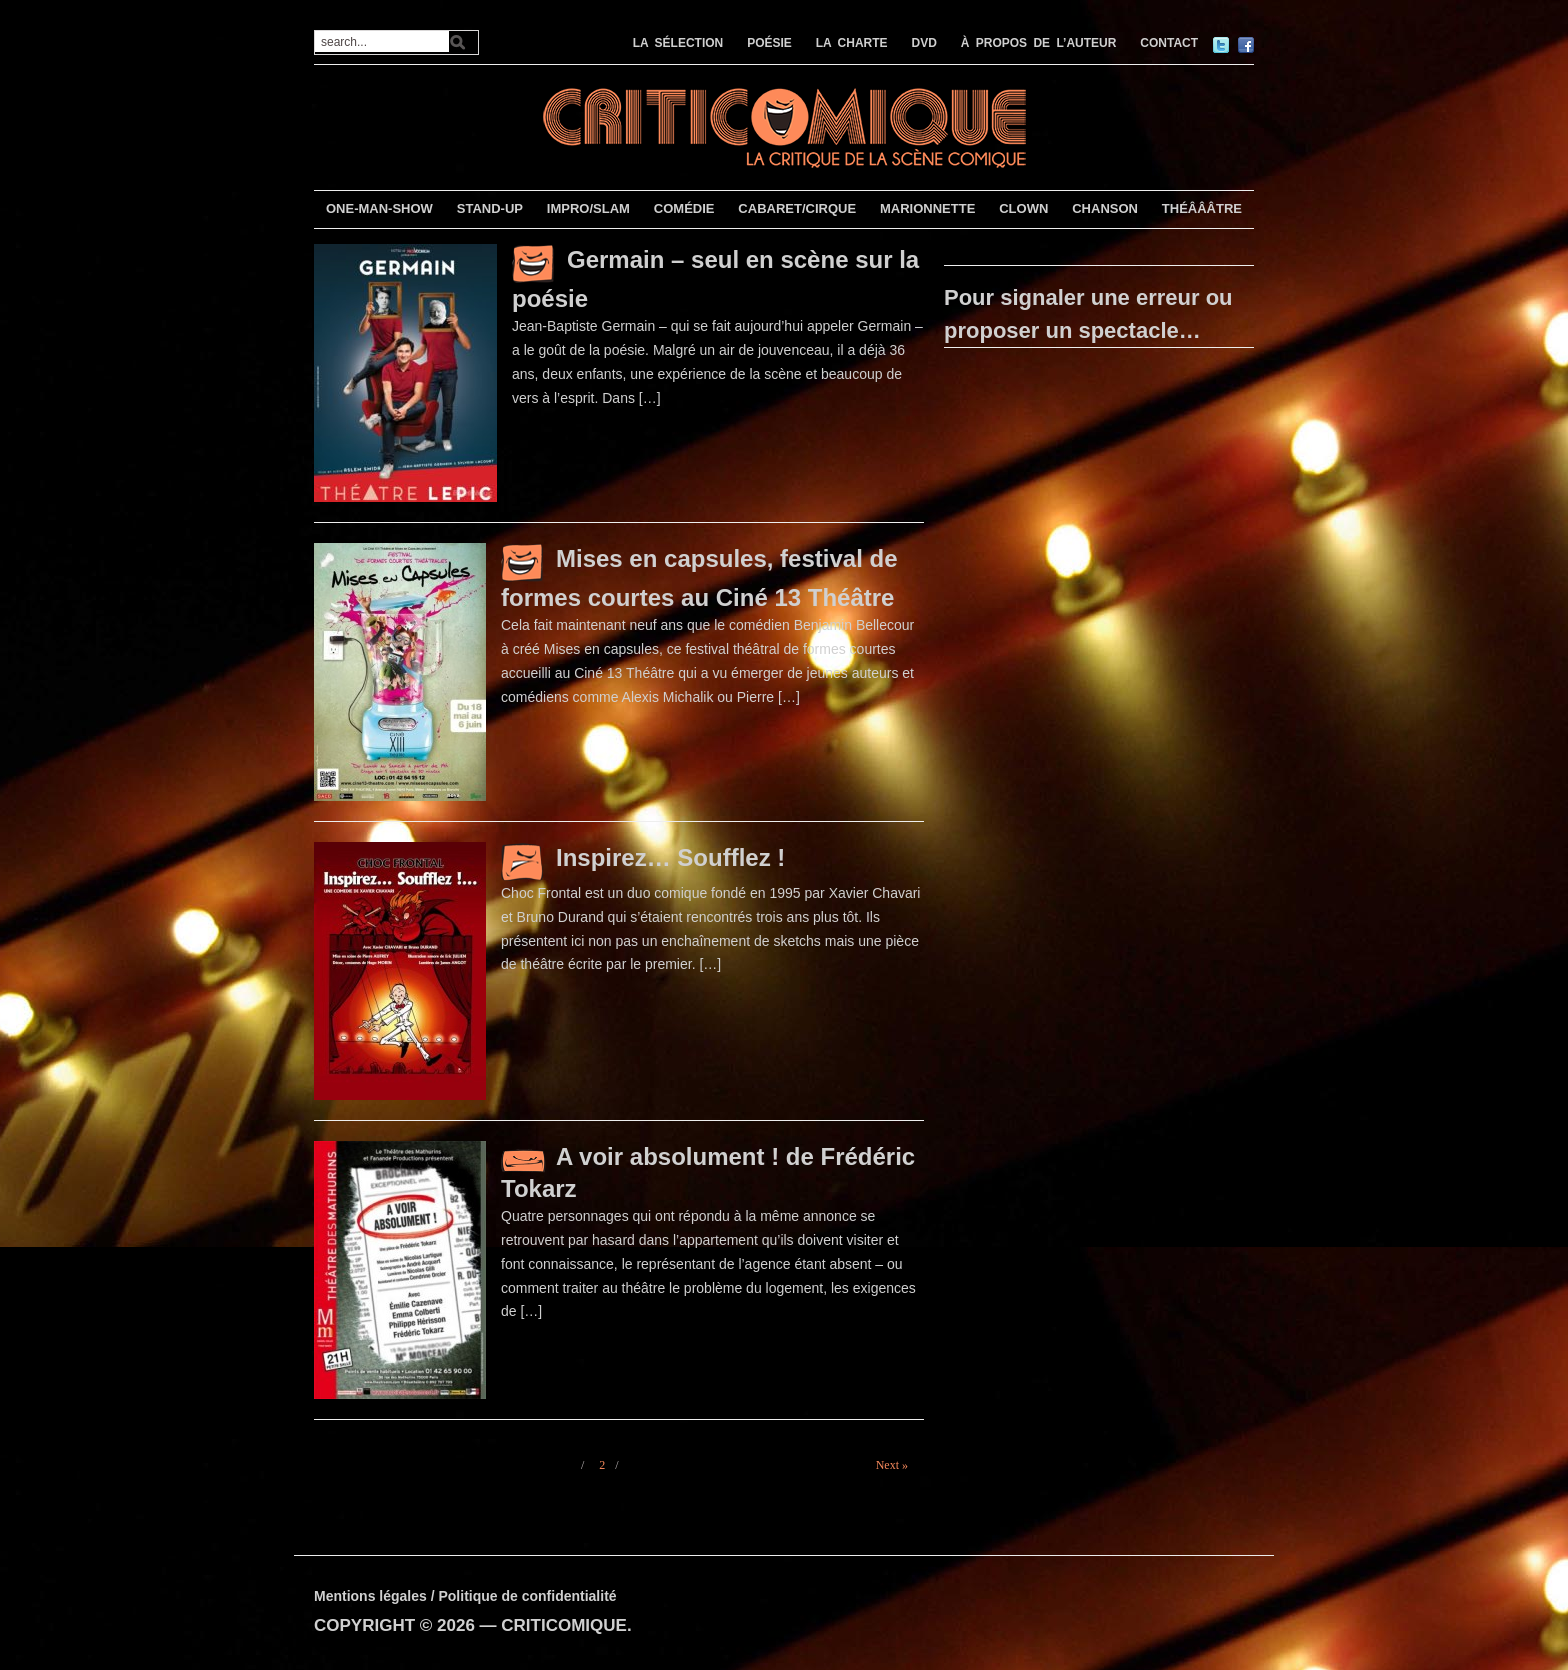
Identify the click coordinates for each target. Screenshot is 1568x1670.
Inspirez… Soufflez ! (670, 857)
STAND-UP (490, 208)
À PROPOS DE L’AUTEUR (1039, 43)
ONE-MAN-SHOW (379, 208)
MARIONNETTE (927, 208)
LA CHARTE (852, 43)
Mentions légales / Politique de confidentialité (465, 1596)
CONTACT (1169, 43)
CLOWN (1023, 208)
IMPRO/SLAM (588, 208)
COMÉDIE (684, 208)
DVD (924, 43)
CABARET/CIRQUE (797, 208)
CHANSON (1105, 208)
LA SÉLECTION (678, 43)
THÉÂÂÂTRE (1202, 208)
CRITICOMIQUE (564, 1625)
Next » (892, 1465)
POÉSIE (769, 43)
